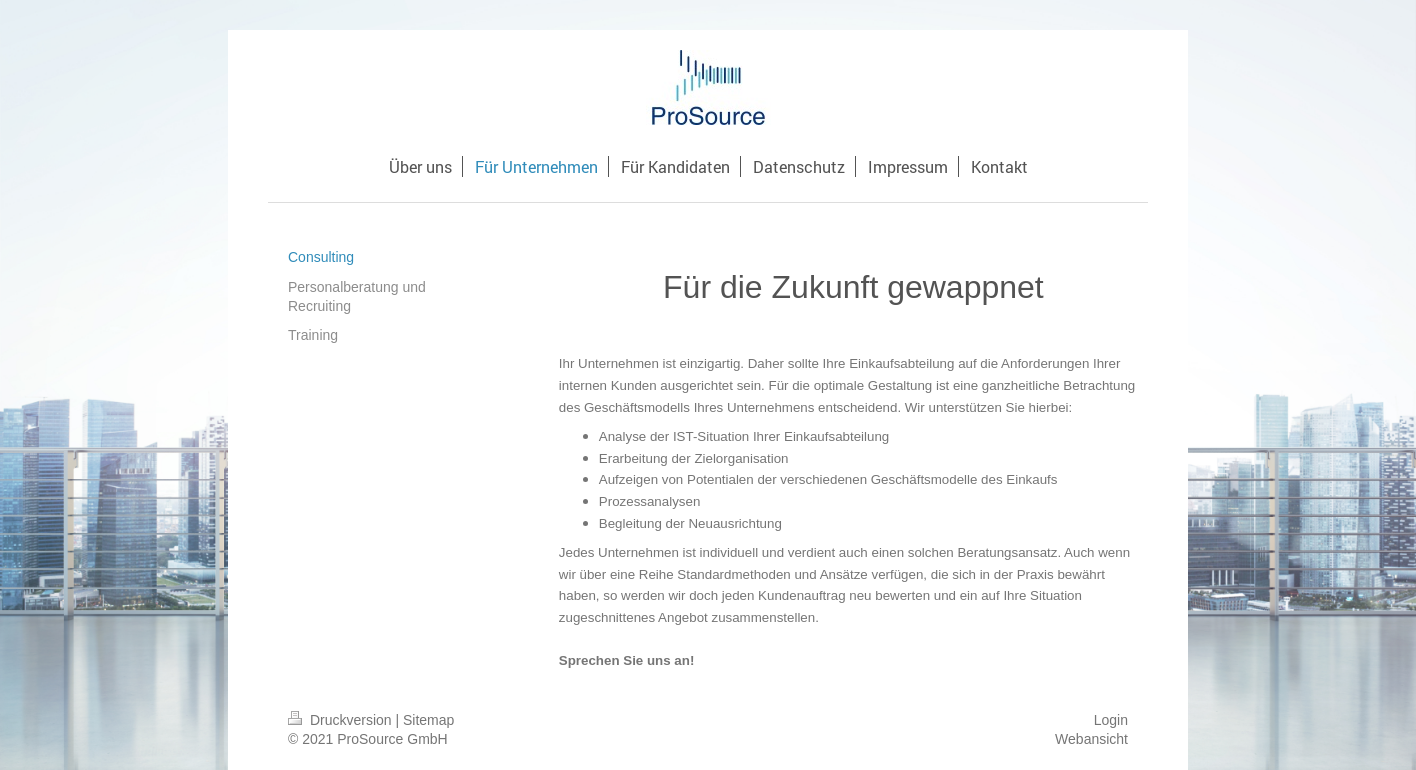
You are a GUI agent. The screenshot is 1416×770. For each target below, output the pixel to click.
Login (1111, 720)
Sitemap (428, 720)
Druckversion (341, 720)
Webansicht (1091, 739)
